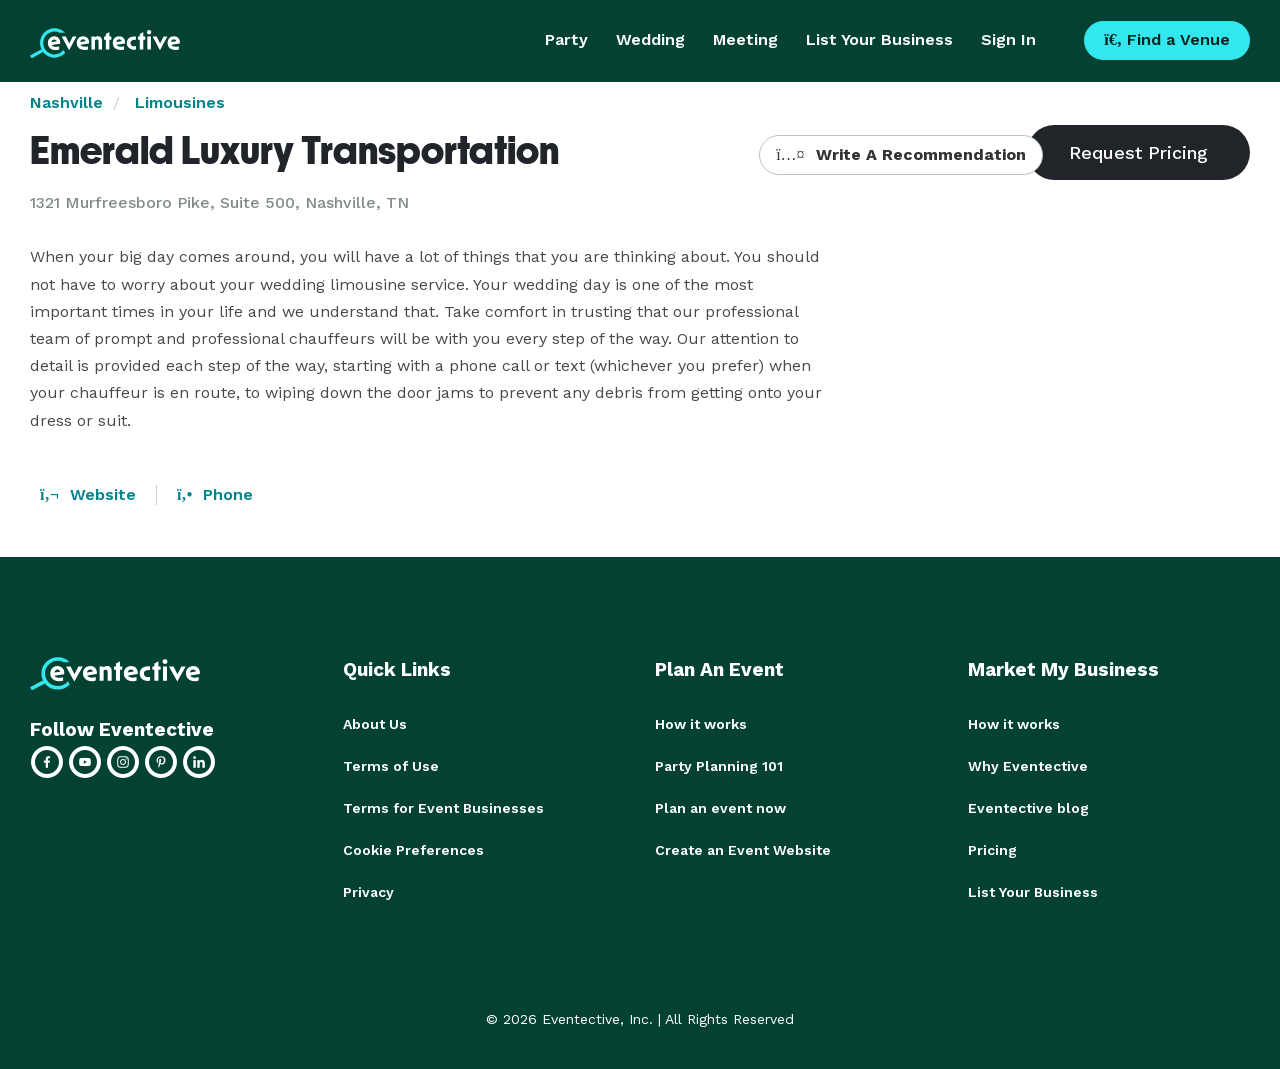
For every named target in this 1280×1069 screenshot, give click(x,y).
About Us (375, 724)
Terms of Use (391, 766)
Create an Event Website (743, 850)
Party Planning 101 (719, 766)
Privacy (368, 892)
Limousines (180, 102)
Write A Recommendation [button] (900, 154)
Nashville (66, 102)
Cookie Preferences (413, 850)
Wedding (650, 39)
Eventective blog (1028, 808)
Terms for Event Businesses (443, 808)
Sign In (1008, 39)
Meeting (745, 39)
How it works (701, 724)
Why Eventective (1028, 766)
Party (566, 39)
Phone (215, 494)
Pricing (992, 850)
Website (88, 494)
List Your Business (879, 39)
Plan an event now (720, 808)
